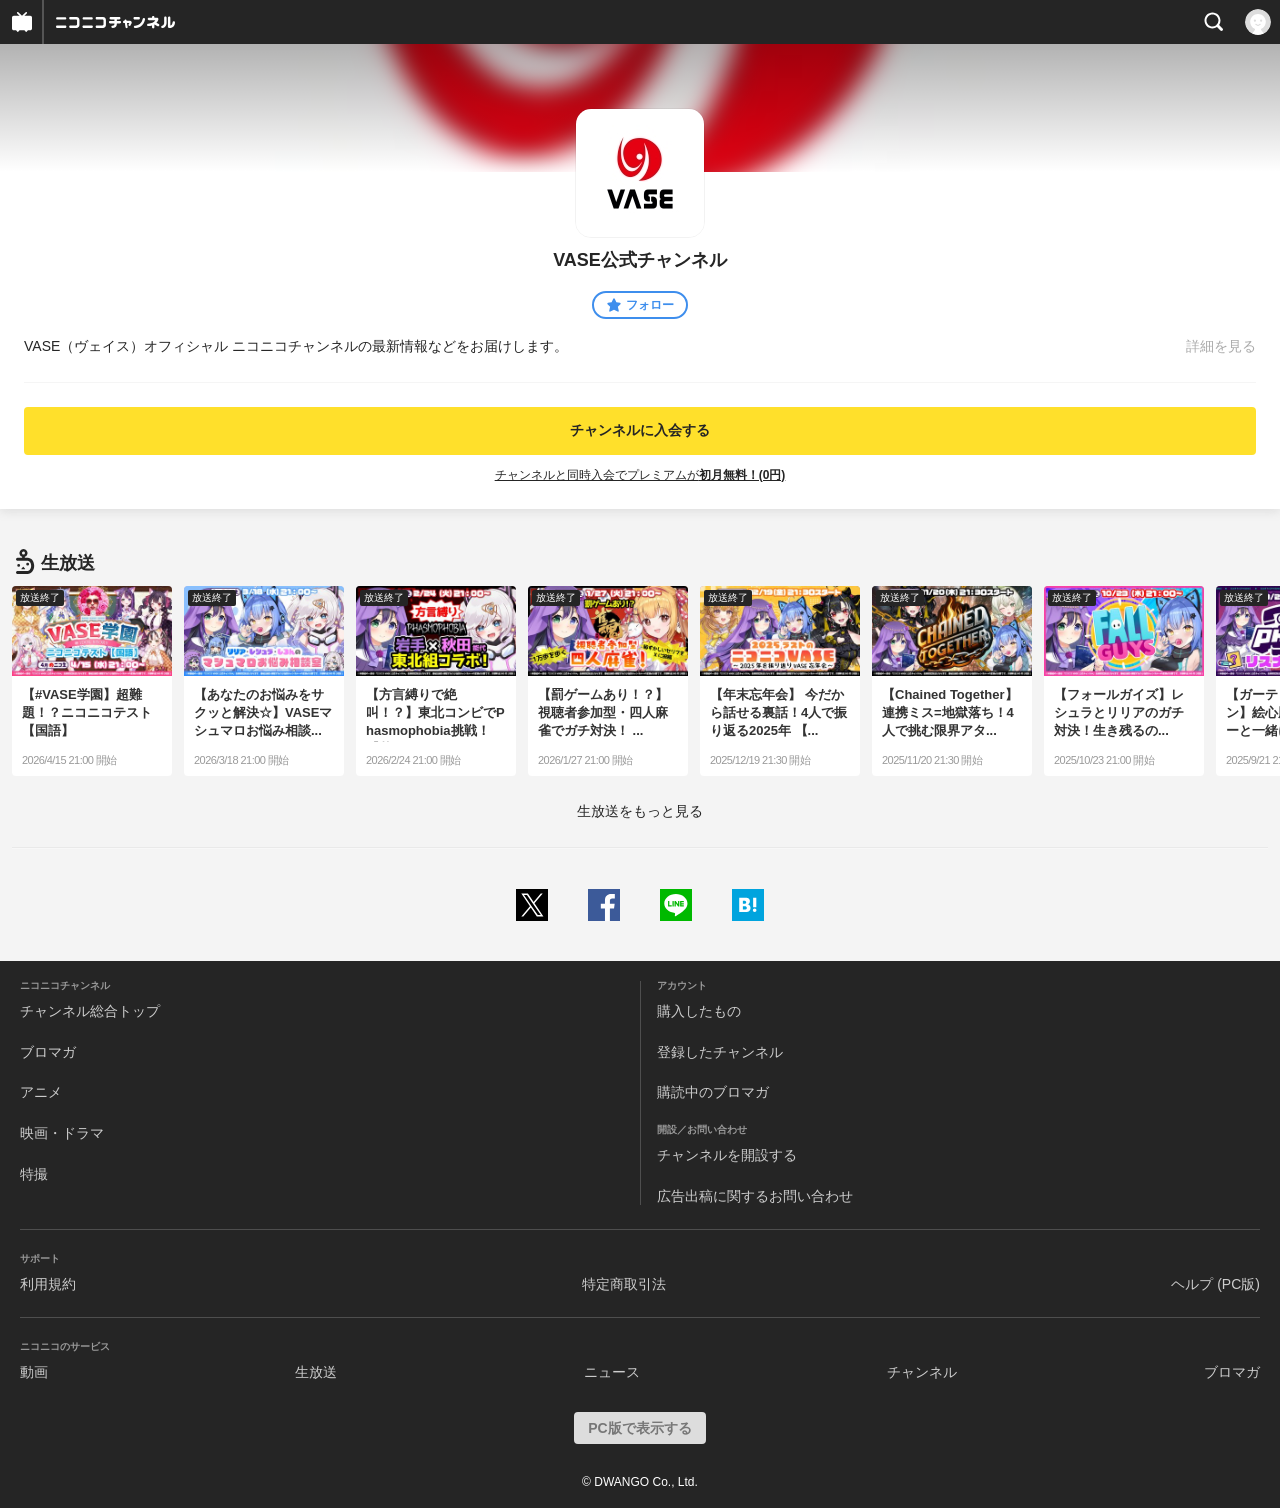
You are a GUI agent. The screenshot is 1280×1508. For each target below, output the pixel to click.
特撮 (34, 1174)
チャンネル (922, 1372)
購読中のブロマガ (713, 1092)
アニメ (41, 1092)
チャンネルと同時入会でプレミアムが (640, 475)
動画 (34, 1372)
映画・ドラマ (62, 1133)
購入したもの (699, 1011)
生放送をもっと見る (640, 811)
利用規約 (48, 1284)
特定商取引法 (624, 1284)
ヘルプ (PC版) (1215, 1284)
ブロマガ (48, 1052)
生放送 (316, 1372)
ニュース (612, 1372)
